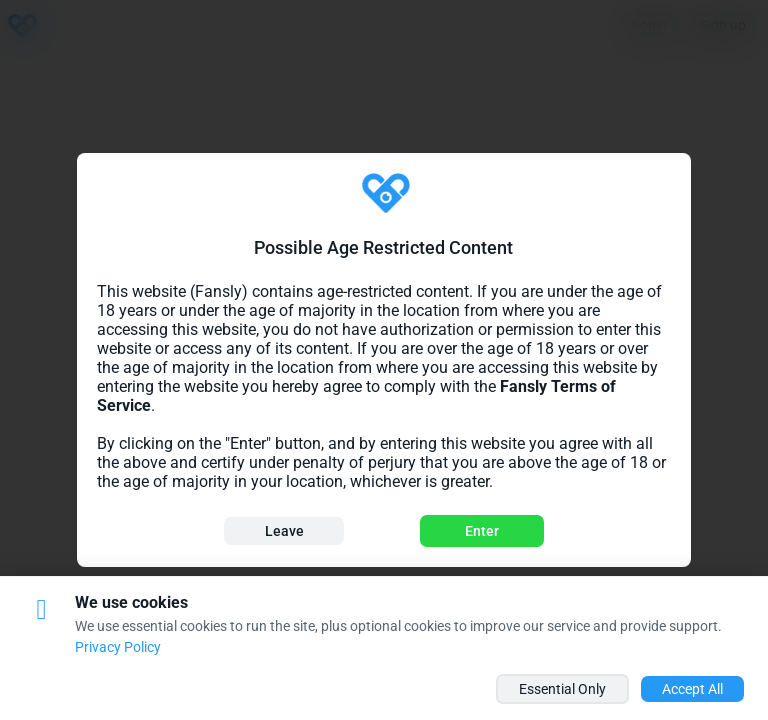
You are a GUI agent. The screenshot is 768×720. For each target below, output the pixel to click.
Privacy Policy (118, 647)
